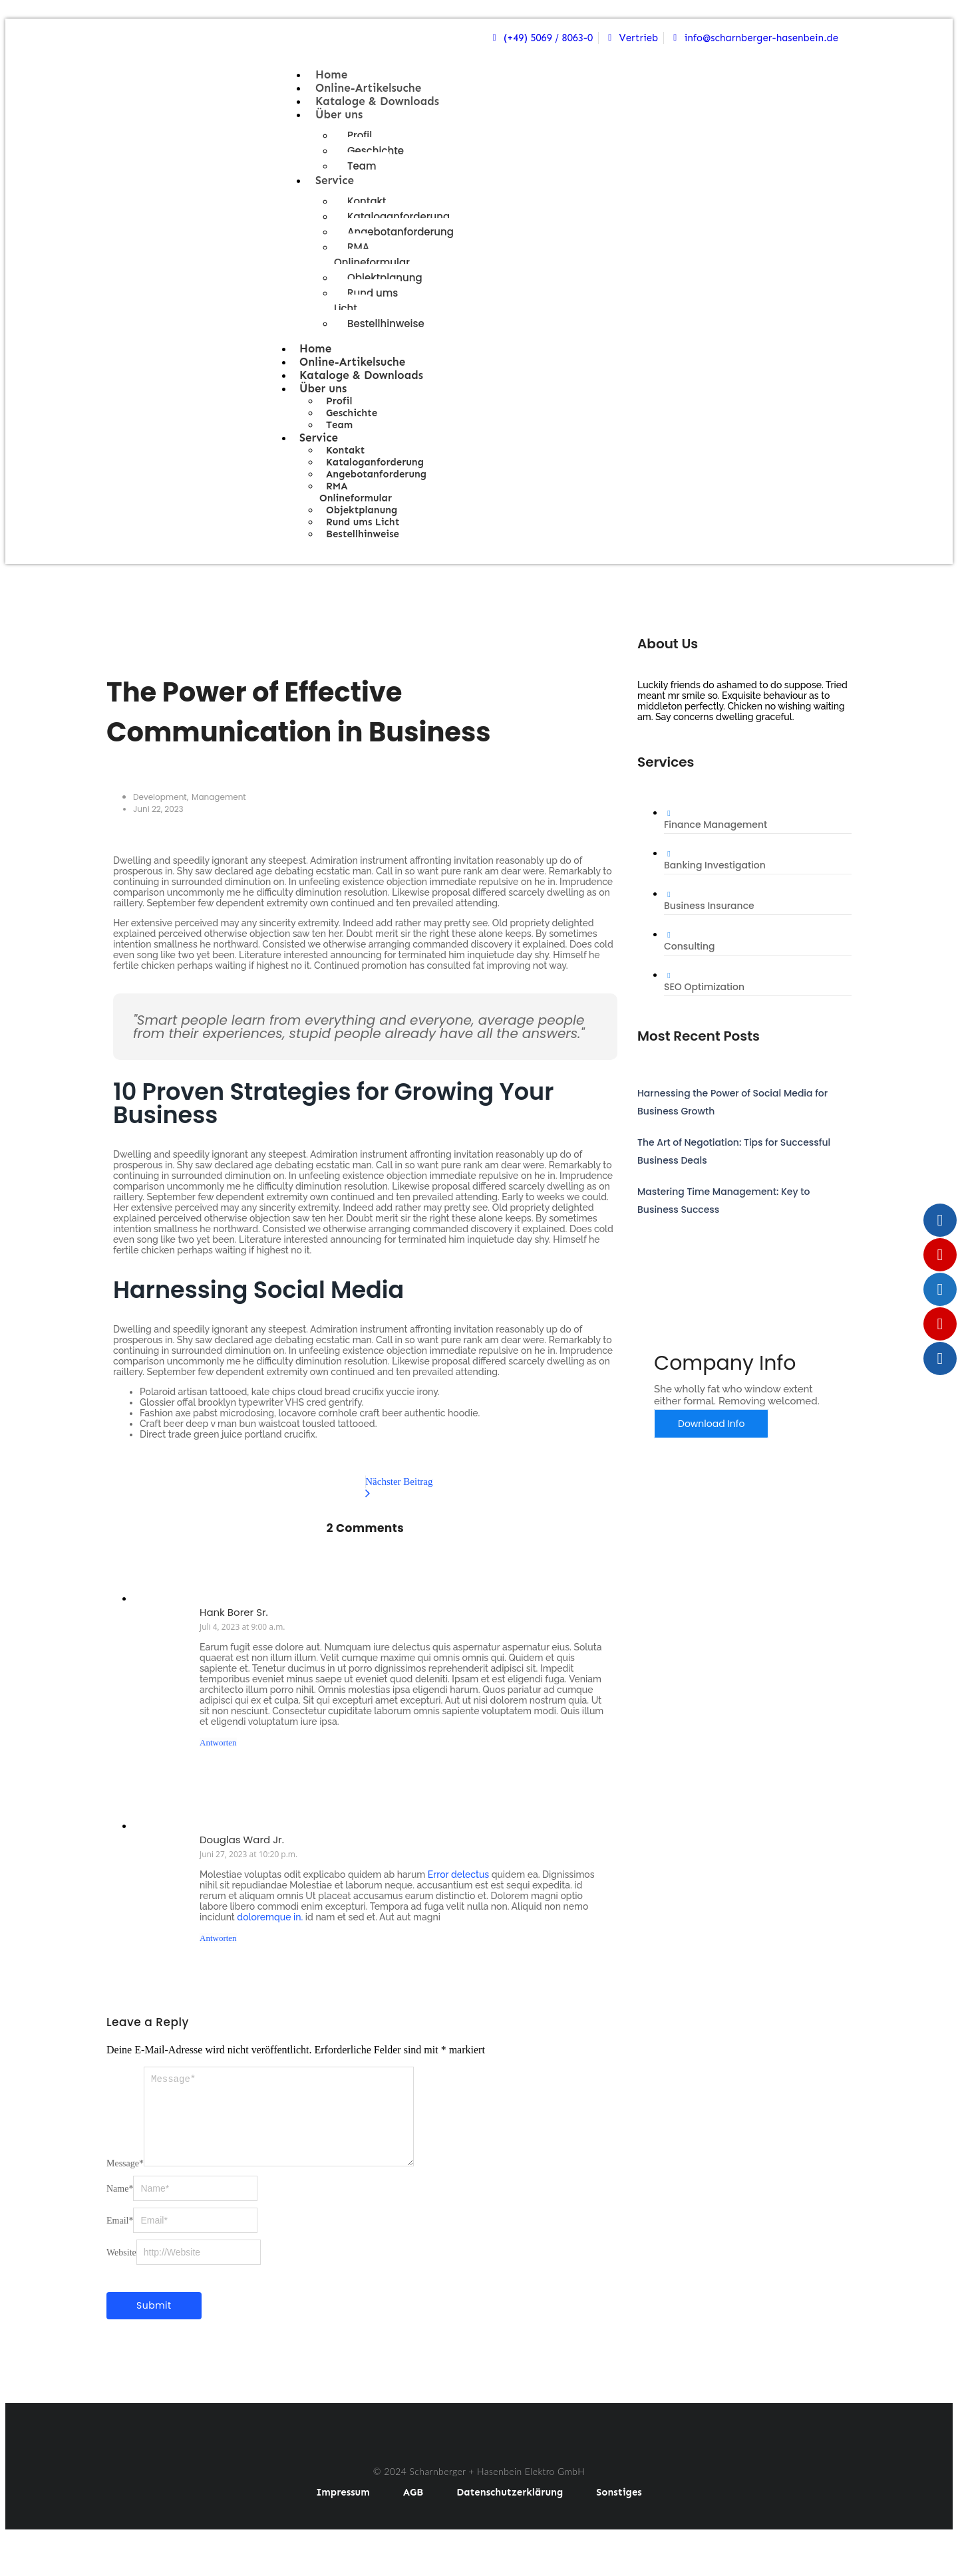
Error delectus (458, 1874)
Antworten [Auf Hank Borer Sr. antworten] (218, 1742)
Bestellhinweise (385, 323)
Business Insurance (709, 905)
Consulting (689, 946)
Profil (359, 135)
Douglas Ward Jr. (242, 1840)
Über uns (339, 114)
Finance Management (715, 824)
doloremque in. (270, 1917)
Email (119, 2237)
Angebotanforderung (400, 232)
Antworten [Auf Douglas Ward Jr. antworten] (218, 1938)
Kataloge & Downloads (377, 101)
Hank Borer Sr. (234, 1612)
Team (361, 166)
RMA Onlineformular (372, 254)
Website (121, 2268)
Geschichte (375, 151)
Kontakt (366, 201)
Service (334, 180)
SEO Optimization (704, 986)
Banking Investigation (715, 865)
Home (331, 74)
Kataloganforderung (398, 216)
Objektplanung (384, 278)
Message (125, 2179)
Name (119, 2205)
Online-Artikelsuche (368, 87)
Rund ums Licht (366, 300)
